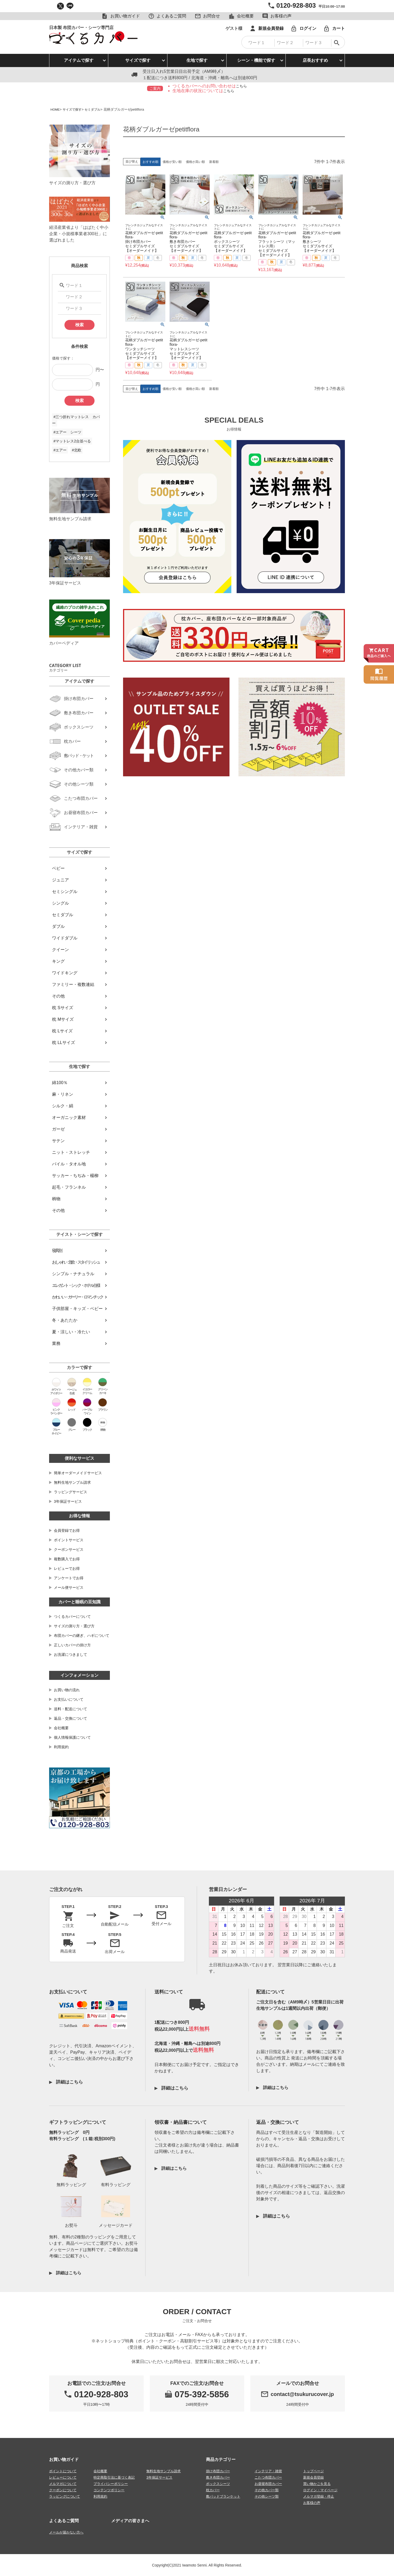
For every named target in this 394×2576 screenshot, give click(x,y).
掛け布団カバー (218, 2471)
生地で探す (197, 60)
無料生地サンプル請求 (72, 1482)
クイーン (60, 949)
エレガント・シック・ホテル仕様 (76, 1285)
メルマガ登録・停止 (318, 2496)
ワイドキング (64, 973)
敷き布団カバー (218, 2477)
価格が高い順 (195, 162)
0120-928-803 (296, 5)
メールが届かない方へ (66, 2532)
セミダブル (95, 109)
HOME (55, 109)
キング (58, 961)
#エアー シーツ (67, 432)
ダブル (58, 926)
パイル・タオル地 (69, 1164)
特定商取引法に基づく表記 (114, 2477)
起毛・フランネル (69, 1187)
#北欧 (76, 450)
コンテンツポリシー (108, 2490)
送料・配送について (70, 1709)
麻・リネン (62, 1094)
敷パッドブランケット (223, 2496)
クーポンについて (63, 2490)
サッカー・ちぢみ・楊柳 (75, 1175)
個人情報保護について (72, 1737)
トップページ (313, 2471)
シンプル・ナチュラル (73, 1274)
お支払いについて (68, 1699)
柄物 (56, 1199)
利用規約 (61, 1747)
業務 (56, 1343)
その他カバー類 (267, 2490)
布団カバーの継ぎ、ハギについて (81, 1635)
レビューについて (63, 2477)
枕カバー (213, 2490)
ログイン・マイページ (320, 2490)
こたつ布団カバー (268, 2477)
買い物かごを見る (317, 2483)
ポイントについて (63, 2471)
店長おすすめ (315, 60)
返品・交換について (70, 1718)
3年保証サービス (68, 1501)
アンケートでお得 (68, 1578)
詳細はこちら (68, 2081)
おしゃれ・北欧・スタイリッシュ (76, 1262)
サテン (58, 1140)
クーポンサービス (68, 1549)
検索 (79, 325)
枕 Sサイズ (62, 1007)
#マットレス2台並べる (72, 441)
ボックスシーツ (218, 2483)
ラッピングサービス (70, 1492)
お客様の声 (311, 2502)
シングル (60, 903)
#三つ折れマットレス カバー (76, 420)
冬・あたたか (64, 1320)
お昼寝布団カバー (268, 2483)
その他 (58, 996)
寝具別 (57, 1250)
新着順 (214, 162)
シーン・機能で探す (256, 60)
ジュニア (60, 880)
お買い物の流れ (67, 1690)
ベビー (58, 868)
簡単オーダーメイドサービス (78, 1473)
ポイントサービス (68, 1540)
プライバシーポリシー (110, 2483)
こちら (241, 86)
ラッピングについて (64, 2496)
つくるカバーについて (72, 1616)
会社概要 (61, 1728)
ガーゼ (58, 1129)
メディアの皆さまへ (130, 2520)
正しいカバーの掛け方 (72, 1645)
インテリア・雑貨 (268, 2471)
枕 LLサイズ (63, 1042)
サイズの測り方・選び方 (74, 1626)
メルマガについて (63, 2483)
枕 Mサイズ (63, 1019)
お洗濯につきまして (70, 1654)
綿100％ (60, 1082)
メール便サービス (68, 1587)
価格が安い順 (172, 162)
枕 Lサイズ (62, 1031)
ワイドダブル (64, 938)
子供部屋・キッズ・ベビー (77, 1308)
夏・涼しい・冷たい (71, 1332)
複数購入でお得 (67, 1559)
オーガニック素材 (69, 1117)
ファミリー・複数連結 (73, 984)
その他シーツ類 (267, 2496)
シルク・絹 (62, 1106)
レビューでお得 (67, 1568)
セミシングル (64, 891)
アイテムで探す (78, 60)
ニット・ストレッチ (71, 1152)
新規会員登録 (313, 2477)
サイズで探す (138, 60)
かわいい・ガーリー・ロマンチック (77, 1297)
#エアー (60, 450)
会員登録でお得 (67, 1530)
